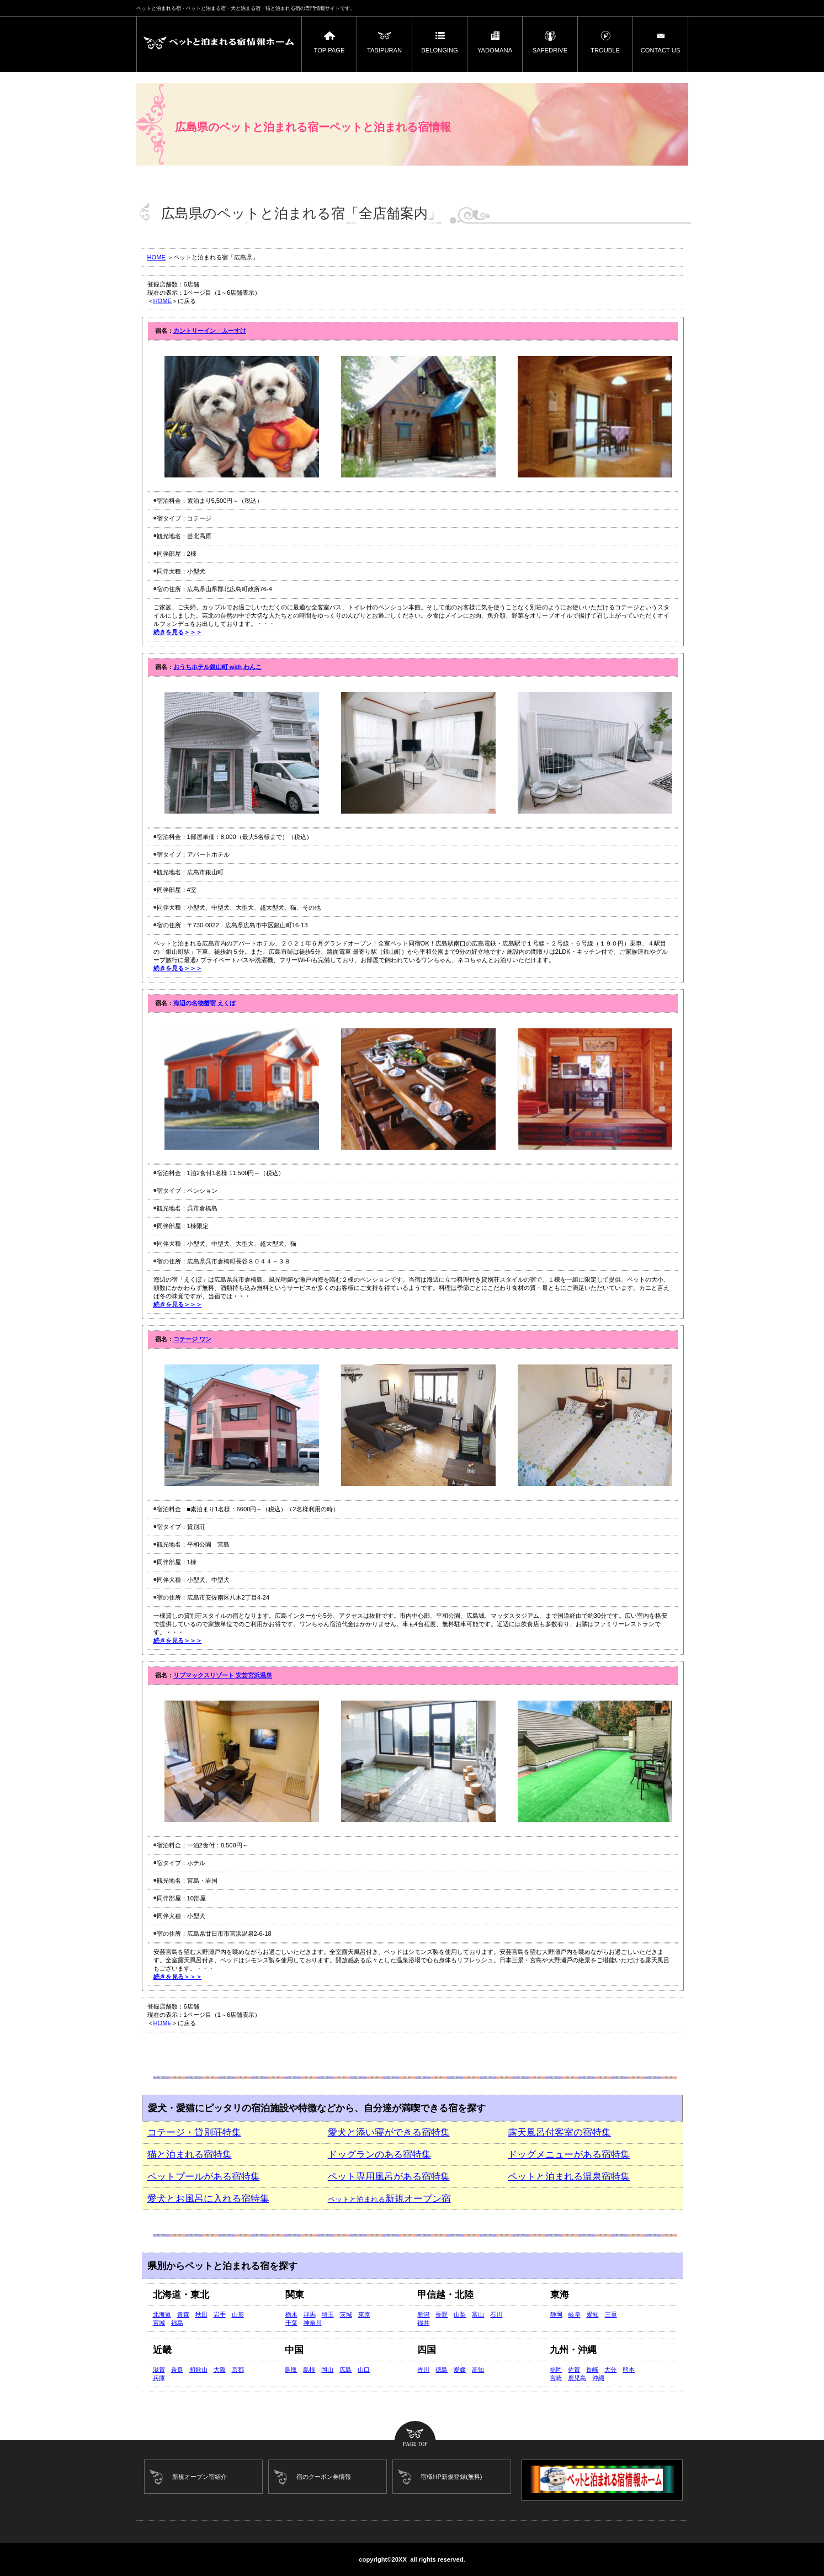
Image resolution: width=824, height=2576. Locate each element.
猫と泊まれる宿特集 (189, 2154)
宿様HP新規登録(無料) (451, 2476)
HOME (156, 257)
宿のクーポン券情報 (323, 2476)
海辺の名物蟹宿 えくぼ (204, 1003)
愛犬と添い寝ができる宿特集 (389, 2132)
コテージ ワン (192, 1339)
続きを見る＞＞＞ (177, 632)
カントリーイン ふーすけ (209, 330)
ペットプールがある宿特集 (203, 2176)
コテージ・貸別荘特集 (194, 2132)
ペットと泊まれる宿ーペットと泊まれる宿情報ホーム (219, 44)
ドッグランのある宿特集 (379, 2154)
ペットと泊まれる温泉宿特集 (569, 2176)
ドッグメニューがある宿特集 (569, 2154)
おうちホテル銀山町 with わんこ (217, 666)
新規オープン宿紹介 (199, 2476)
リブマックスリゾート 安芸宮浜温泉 (222, 1675)
